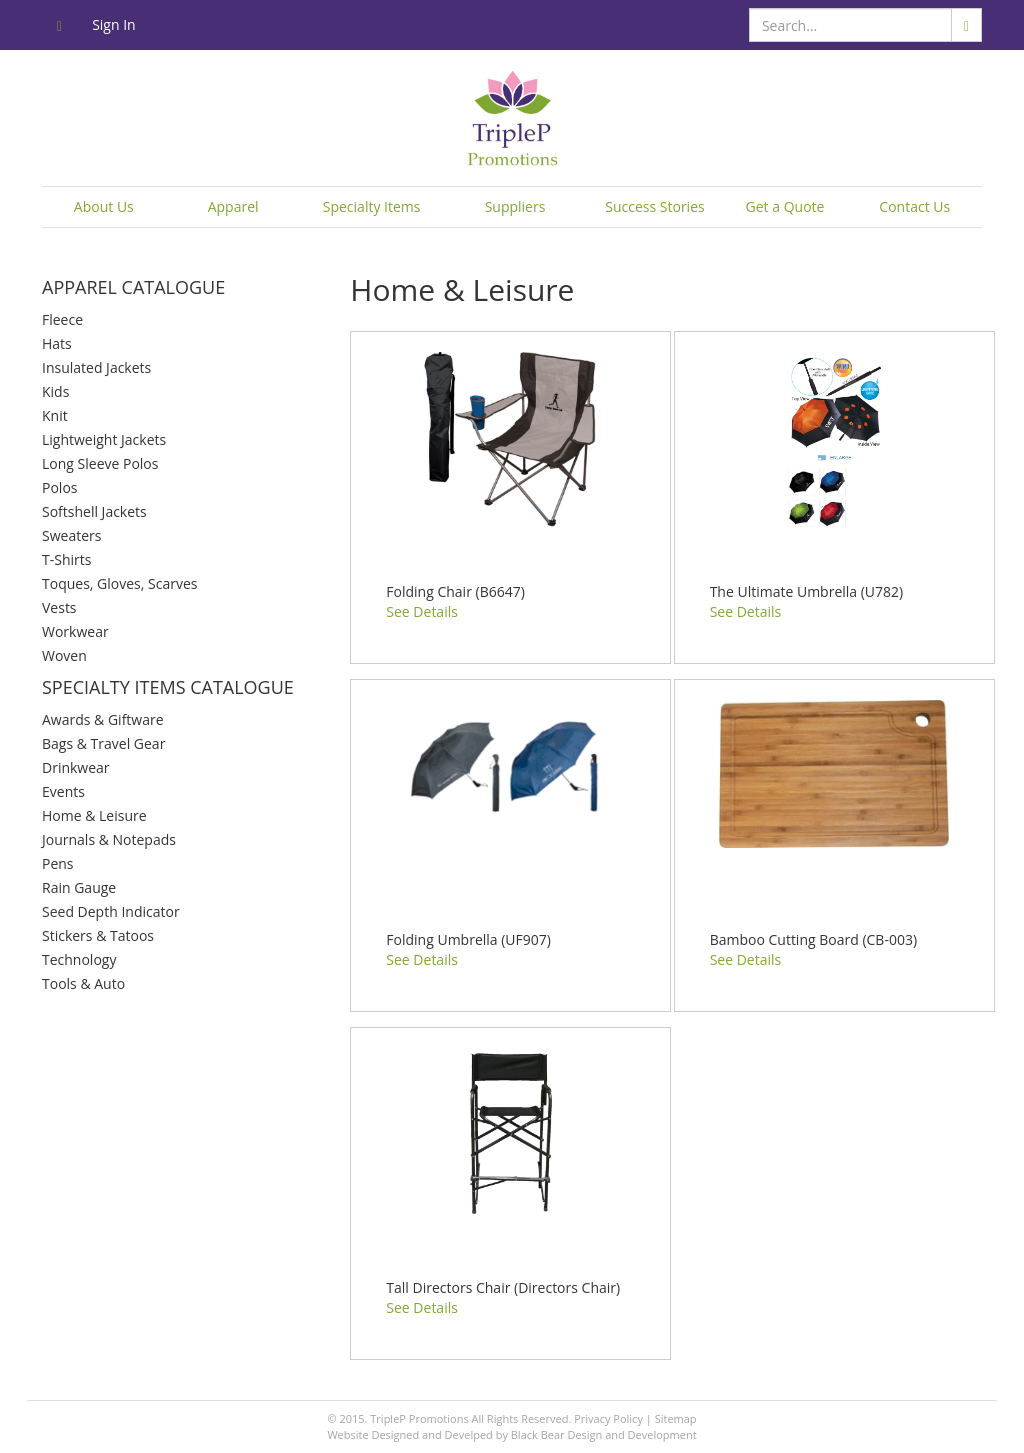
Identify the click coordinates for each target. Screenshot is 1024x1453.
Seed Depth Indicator (111, 911)
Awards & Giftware (103, 719)
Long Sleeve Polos (100, 463)
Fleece (62, 319)
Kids (55, 391)
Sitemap (676, 1418)
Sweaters (71, 535)
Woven (64, 655)
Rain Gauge (79, 887)
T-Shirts (66, 559)
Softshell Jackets (94, 511)
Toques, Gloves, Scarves (119, 583)
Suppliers (515, 206)
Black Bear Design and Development (604, 1434)
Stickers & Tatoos (98, 935)
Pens (58, 863)
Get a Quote (785, 206)
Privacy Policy (608, 1418)
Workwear (75, 631)
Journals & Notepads (109, 839)
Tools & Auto (83, 983)
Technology (79, 959)
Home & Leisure (94, 815)
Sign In (114, 24)
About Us (104, 206)
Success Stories (654, 206)
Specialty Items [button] (372, 206)
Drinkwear (76, 767)
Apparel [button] (233, 206)
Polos (59, 487)
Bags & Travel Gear (103, 743)
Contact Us (914, 206)
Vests (59, 607)
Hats (57, 343)
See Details (422, 611)
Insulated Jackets (96, 367)
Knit (55, 415)
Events (63, 791)
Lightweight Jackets (104, 439)
